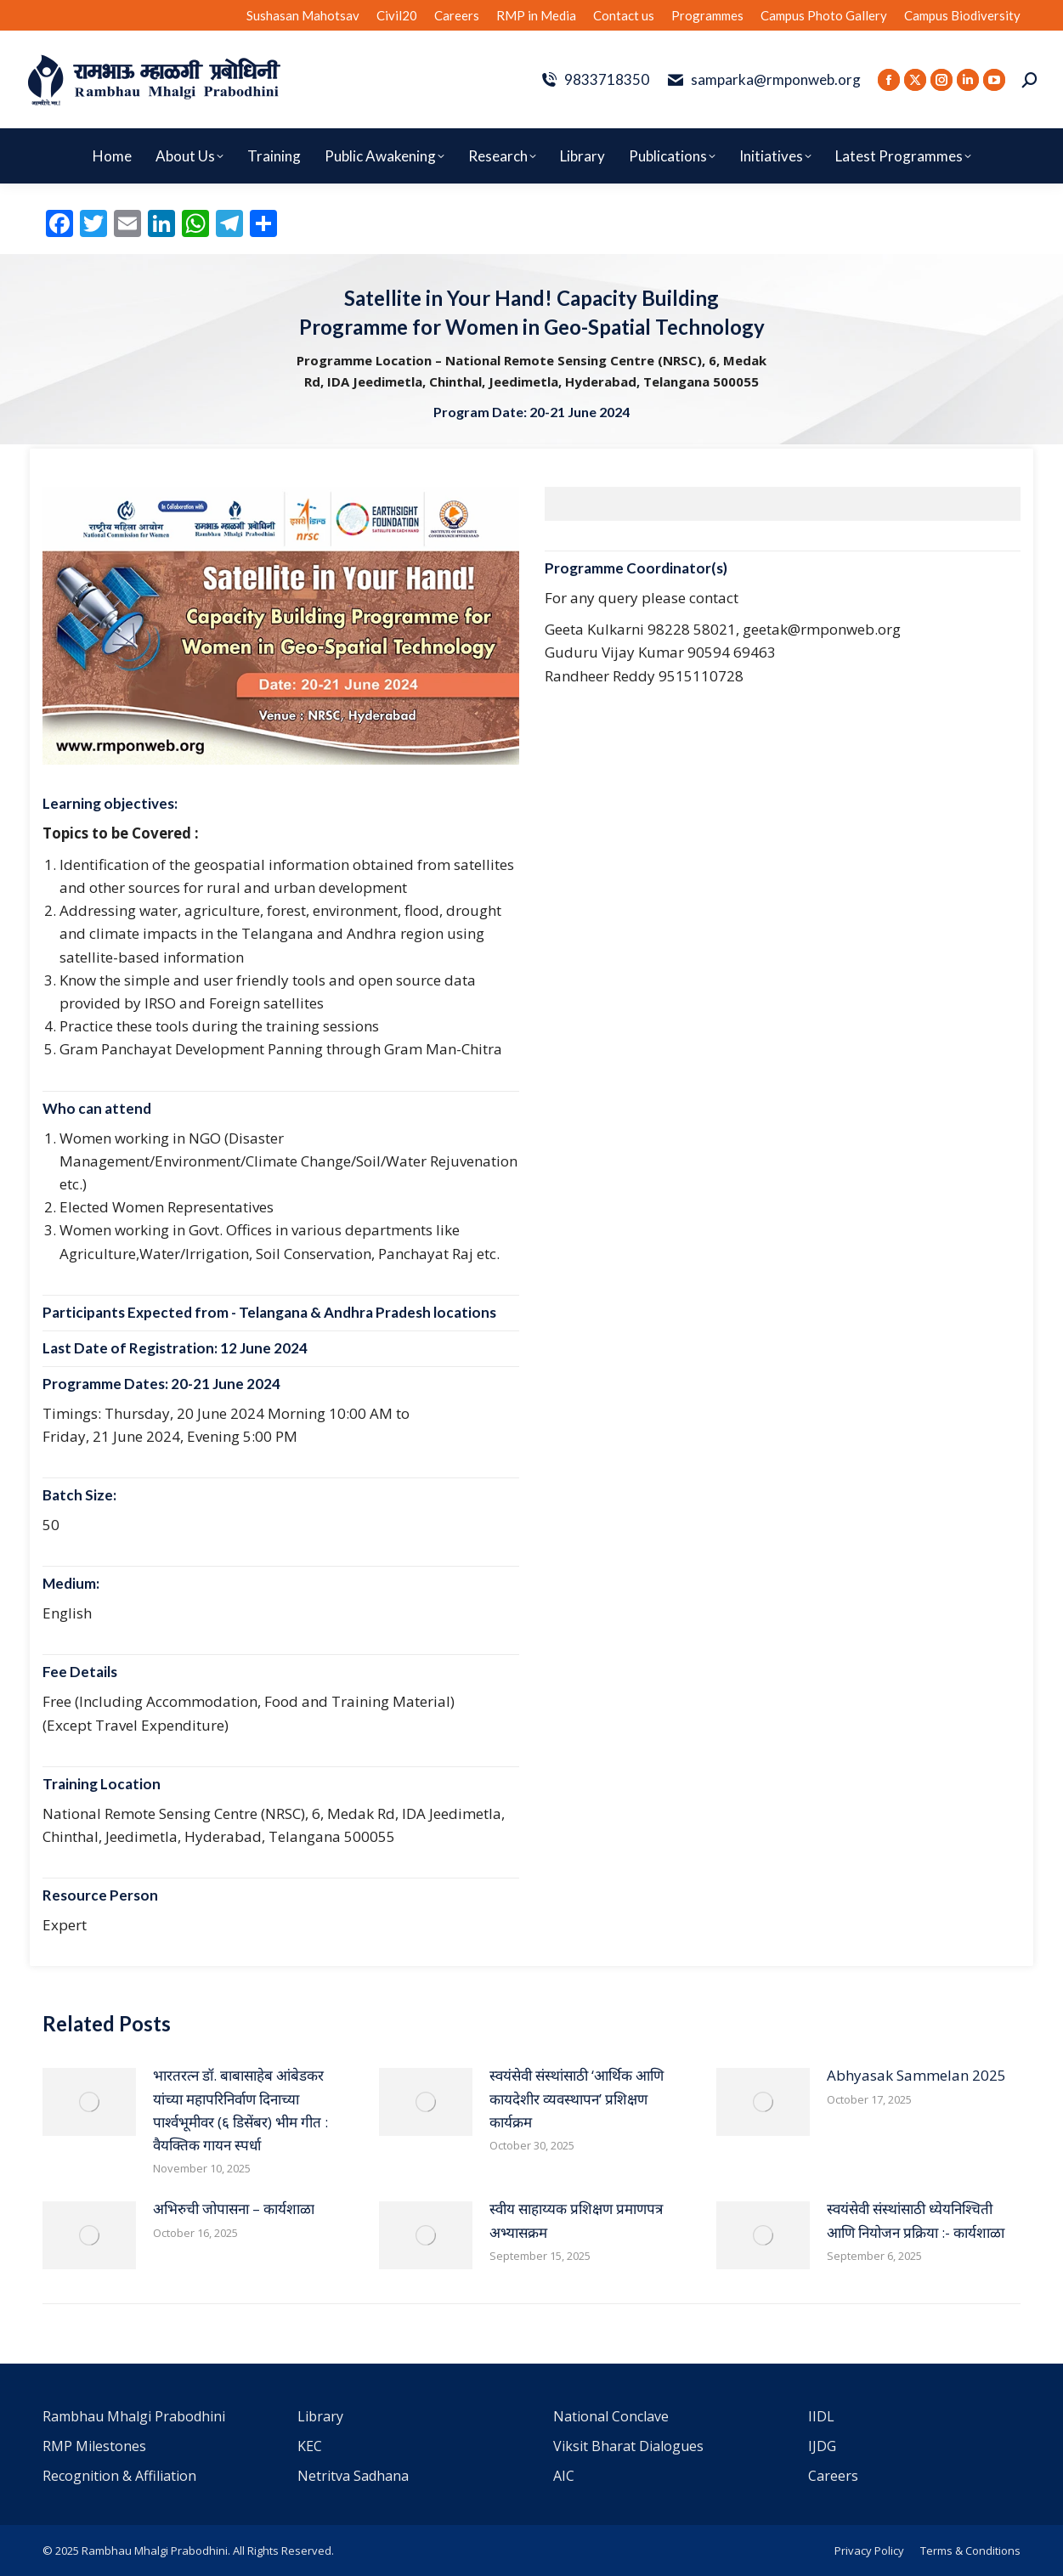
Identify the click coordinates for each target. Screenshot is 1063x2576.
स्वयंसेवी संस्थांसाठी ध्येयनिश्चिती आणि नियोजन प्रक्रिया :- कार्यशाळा (915, 2220)
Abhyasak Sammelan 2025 (916, 2075)
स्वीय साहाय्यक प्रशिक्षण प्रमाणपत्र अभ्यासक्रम (576, 2220)
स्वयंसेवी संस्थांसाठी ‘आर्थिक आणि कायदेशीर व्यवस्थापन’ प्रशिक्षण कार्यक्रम (576, 2098)
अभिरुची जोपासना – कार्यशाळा (233, 2208)
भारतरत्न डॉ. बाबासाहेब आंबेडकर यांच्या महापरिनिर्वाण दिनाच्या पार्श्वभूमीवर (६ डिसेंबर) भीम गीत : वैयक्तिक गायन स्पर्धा (240, 2110)
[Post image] (89, 2102)
